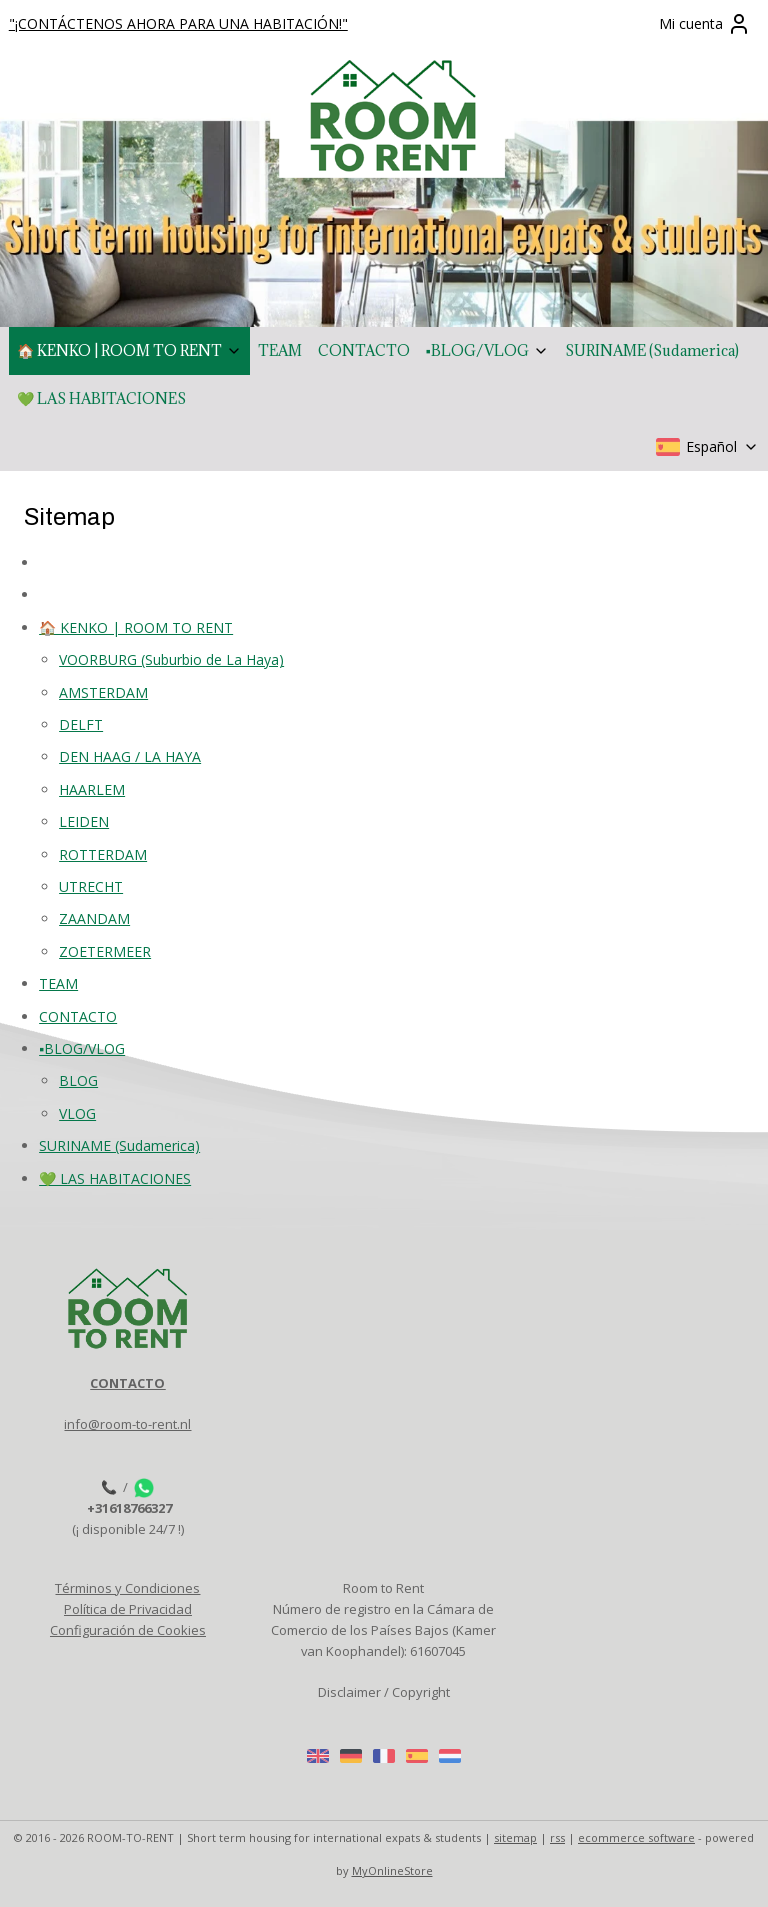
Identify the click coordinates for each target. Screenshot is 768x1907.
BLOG (78, 1080)
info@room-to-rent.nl (127, 1424)
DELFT (81, 724)
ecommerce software (636, 1837)
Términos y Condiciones (127, 1588)
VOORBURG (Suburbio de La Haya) (171, 659)
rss (557, 1837)
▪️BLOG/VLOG (487, 350)
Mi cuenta (705, 24)
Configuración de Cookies (128, 1630)
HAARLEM (92, 788)
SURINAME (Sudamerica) (652, 350)
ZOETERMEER (105, 950)
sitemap (515, 1837)
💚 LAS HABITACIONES (101, 398)
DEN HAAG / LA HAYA (130, 756)
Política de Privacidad (128, 1609)
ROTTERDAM (103, 853)
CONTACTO (364, 350)
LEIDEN (84, 821)
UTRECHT (91, 886)
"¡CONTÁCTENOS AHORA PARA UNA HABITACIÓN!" (178, 23)
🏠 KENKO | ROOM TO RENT (129, 350)
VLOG (77, 1112)
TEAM (280, 350)
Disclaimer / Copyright (384, 1692)
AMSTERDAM (103, 691)
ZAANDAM (94, 918)
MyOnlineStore (392, 1870)
